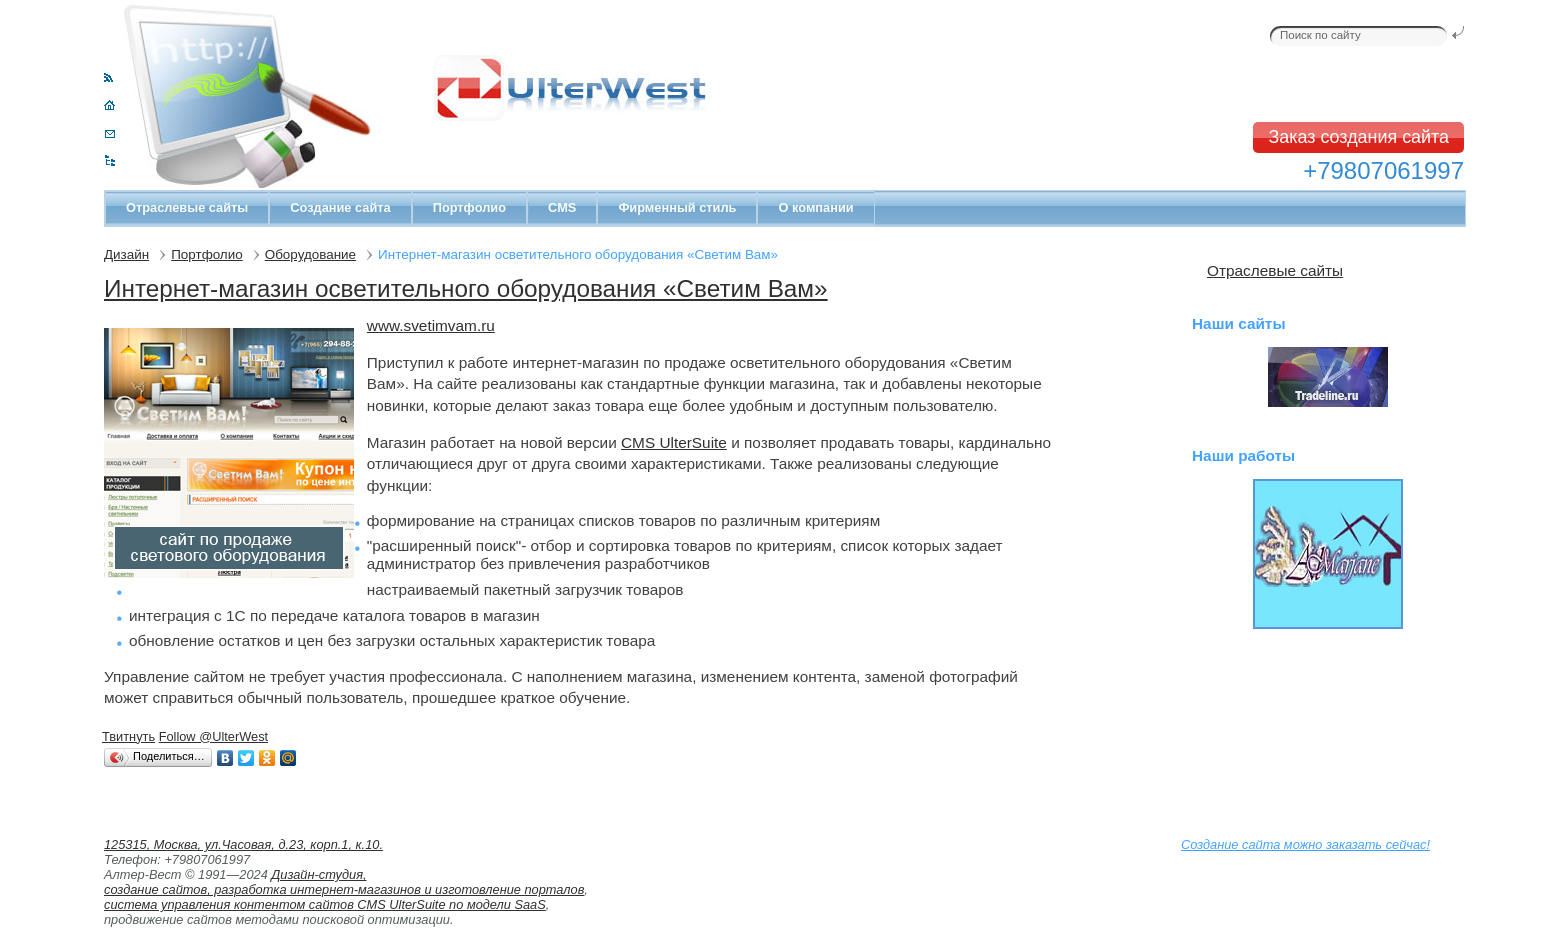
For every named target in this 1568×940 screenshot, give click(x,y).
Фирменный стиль (677, 207)
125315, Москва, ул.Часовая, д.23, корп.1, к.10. (243, 844)
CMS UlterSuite (674, 442)
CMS (562, 207)
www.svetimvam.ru (431, 325)
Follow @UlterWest (213, 736)
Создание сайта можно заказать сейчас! (1305, 844)
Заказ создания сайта (1358, 137)
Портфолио (469, 207)
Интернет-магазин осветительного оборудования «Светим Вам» (466, 288)
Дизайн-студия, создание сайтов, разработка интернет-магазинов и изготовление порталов (344, 882)
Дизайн (126, 254)
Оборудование (310, 254)
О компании (815, 207)
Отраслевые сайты (187, 207)
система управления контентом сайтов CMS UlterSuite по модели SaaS (325, 904)
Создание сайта (340, 207)
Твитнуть (128, 736)
